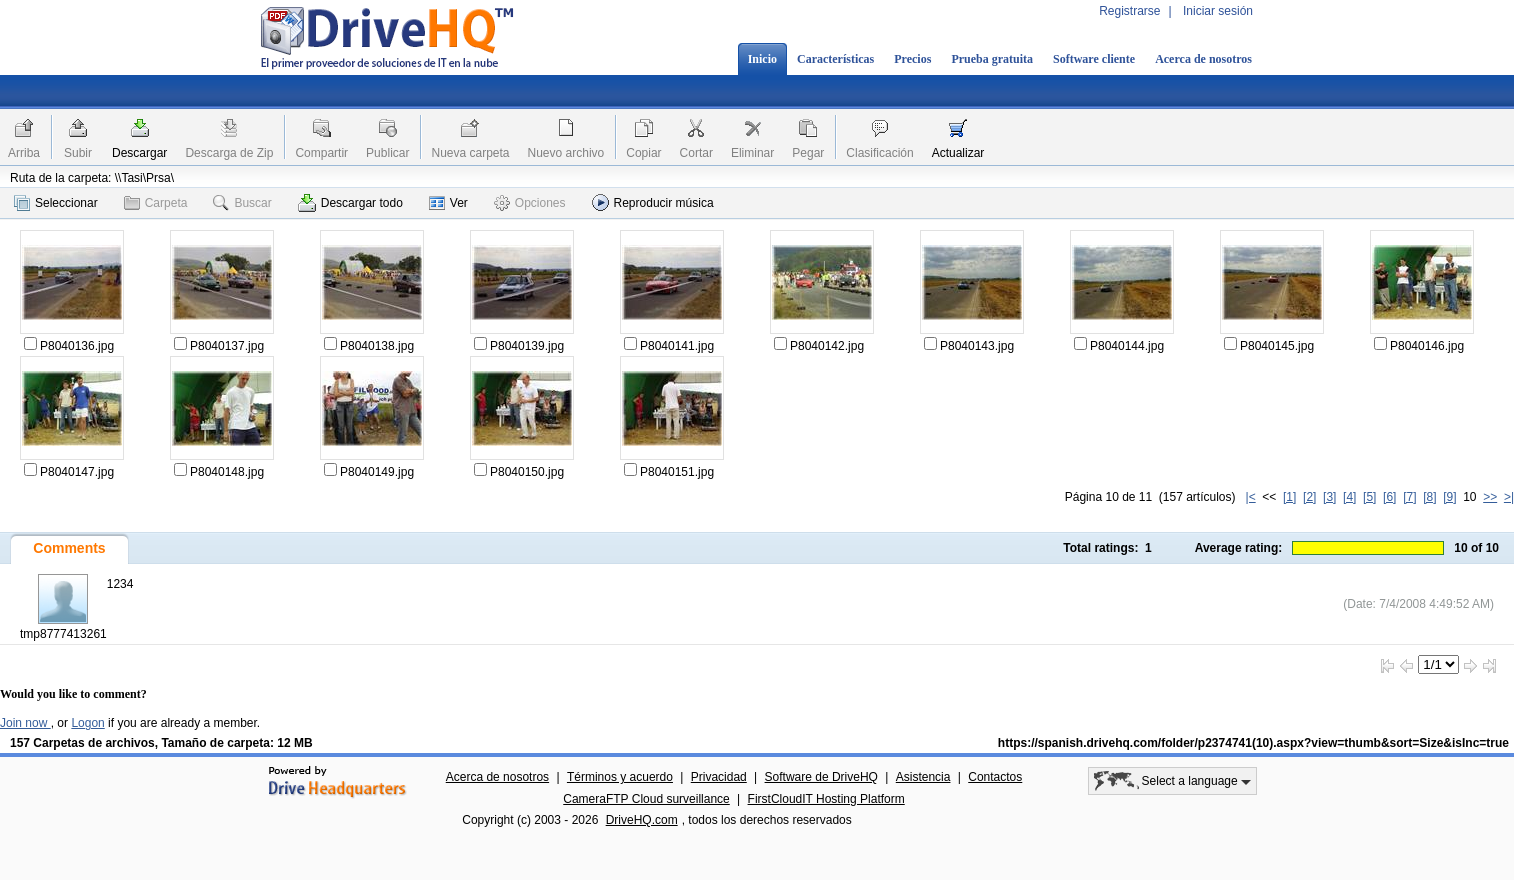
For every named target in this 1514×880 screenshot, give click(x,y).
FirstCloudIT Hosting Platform (826, 799)
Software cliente (1094, 59)
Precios (912, 59)
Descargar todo (350, 203)
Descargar (139, 153)
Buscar (242, 203)
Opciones (530, 203)
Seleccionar (56, 203)
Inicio (762, 59)
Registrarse (1129, 11)
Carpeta (156, 203)
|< (1251, 497)
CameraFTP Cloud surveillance (646, 799)
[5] (1369, 497)
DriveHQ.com (642, 820)
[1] (1289, 497)
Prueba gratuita (992, 59)
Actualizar (958, 153)
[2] (1309, 497)
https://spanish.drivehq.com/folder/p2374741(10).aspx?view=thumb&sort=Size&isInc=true (1253, 743)
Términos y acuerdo (620, 777)
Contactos (995, 777)
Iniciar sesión (1218, 11)
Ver (448, 203)
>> (1490, 497)
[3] (1329, 497)
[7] (1409, 497)
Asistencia (923, 777)
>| (1509, 497)
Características (835, 59)
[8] (1429, 497)
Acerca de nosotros (1203, 59)
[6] (1389, 497)
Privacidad (719, 777)
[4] (1349, 497)
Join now (25, 723)
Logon (87, 723)
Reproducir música (653, 202)
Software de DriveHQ (821, 777)
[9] (1449, 497)
